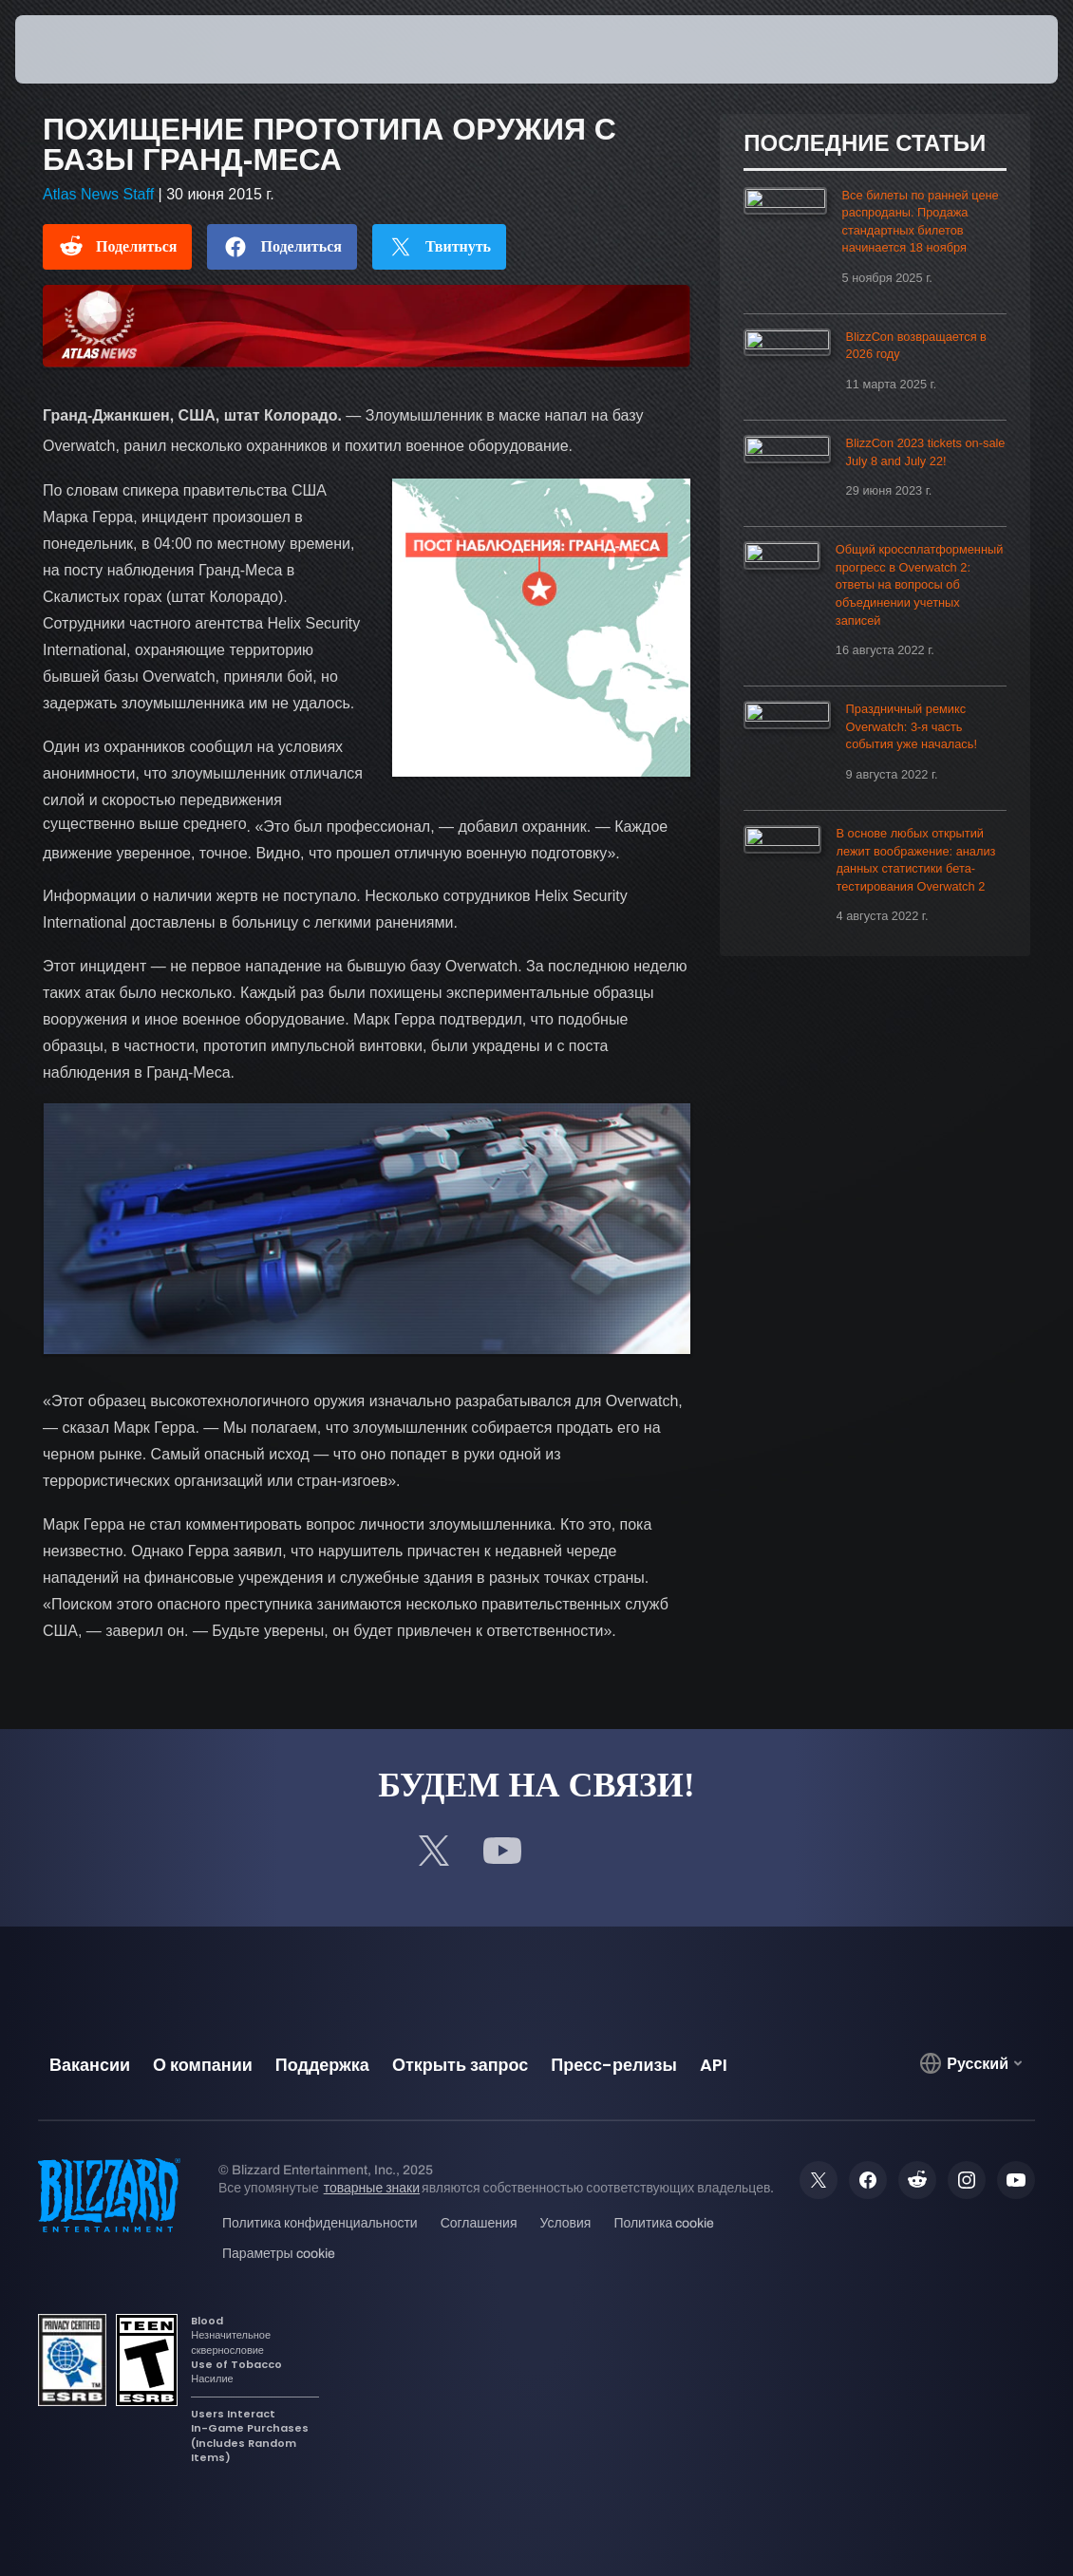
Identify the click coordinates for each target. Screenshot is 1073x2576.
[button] (1008, 49)
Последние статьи (865, 143)
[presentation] (72, 49)
